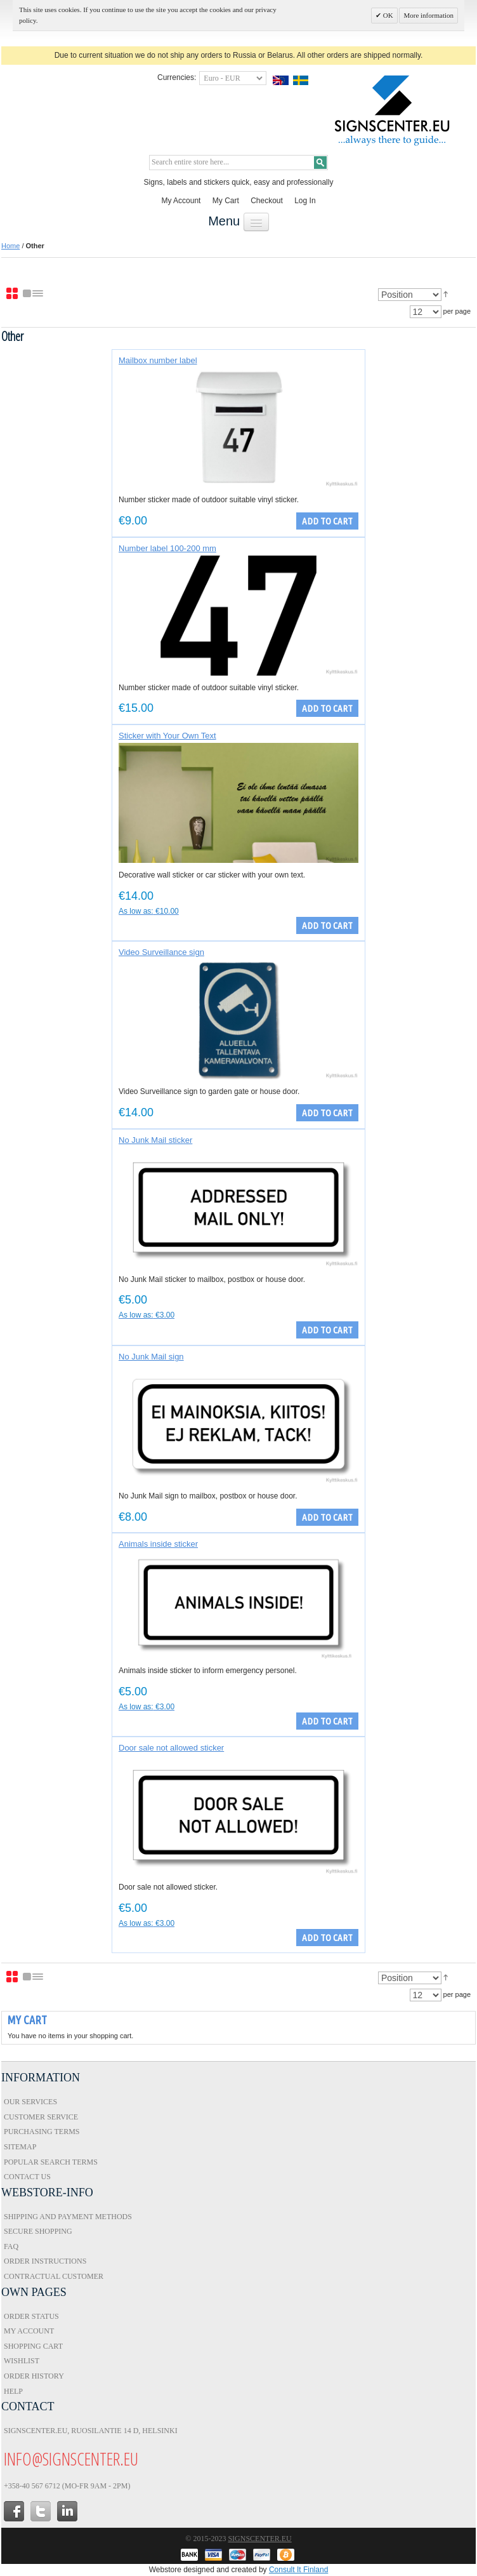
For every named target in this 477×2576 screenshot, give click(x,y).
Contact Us (27, 2176)
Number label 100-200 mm (167, 548)
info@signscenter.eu (71, 2458)
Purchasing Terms (41, 2131)
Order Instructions (45, 2261)
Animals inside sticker (158, 1544)
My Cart (225, 200)
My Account (180, 200)
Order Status (31, 2316)
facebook (14, 2511)
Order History (34, 2376)
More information (428, 15)
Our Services (30, 2101)
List (33, 294)
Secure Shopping (38, 2231)
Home (10, 246)
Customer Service (41, 2116)
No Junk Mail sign (151, 1356)
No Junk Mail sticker (155, 1140)
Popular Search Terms (51, 2162)
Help (13, 2391)
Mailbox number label (158, 360)
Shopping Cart (33, 2346)
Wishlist (21, 2360)
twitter (40, 2511)
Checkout (267, 200)
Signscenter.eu (259, 2538)
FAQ (11, 2246)
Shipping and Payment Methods (68, 2216)
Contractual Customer (53, 2276)
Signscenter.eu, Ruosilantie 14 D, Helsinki (91, 2430)
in (67, 2511)
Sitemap (20, 2146)
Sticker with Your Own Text (167, 735)
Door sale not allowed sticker (171, 1747)
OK (387, 15)
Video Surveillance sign (161, 952)
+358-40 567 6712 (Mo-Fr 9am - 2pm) (67, 2485)
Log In (304, 200)
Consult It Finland (298, 2569)
